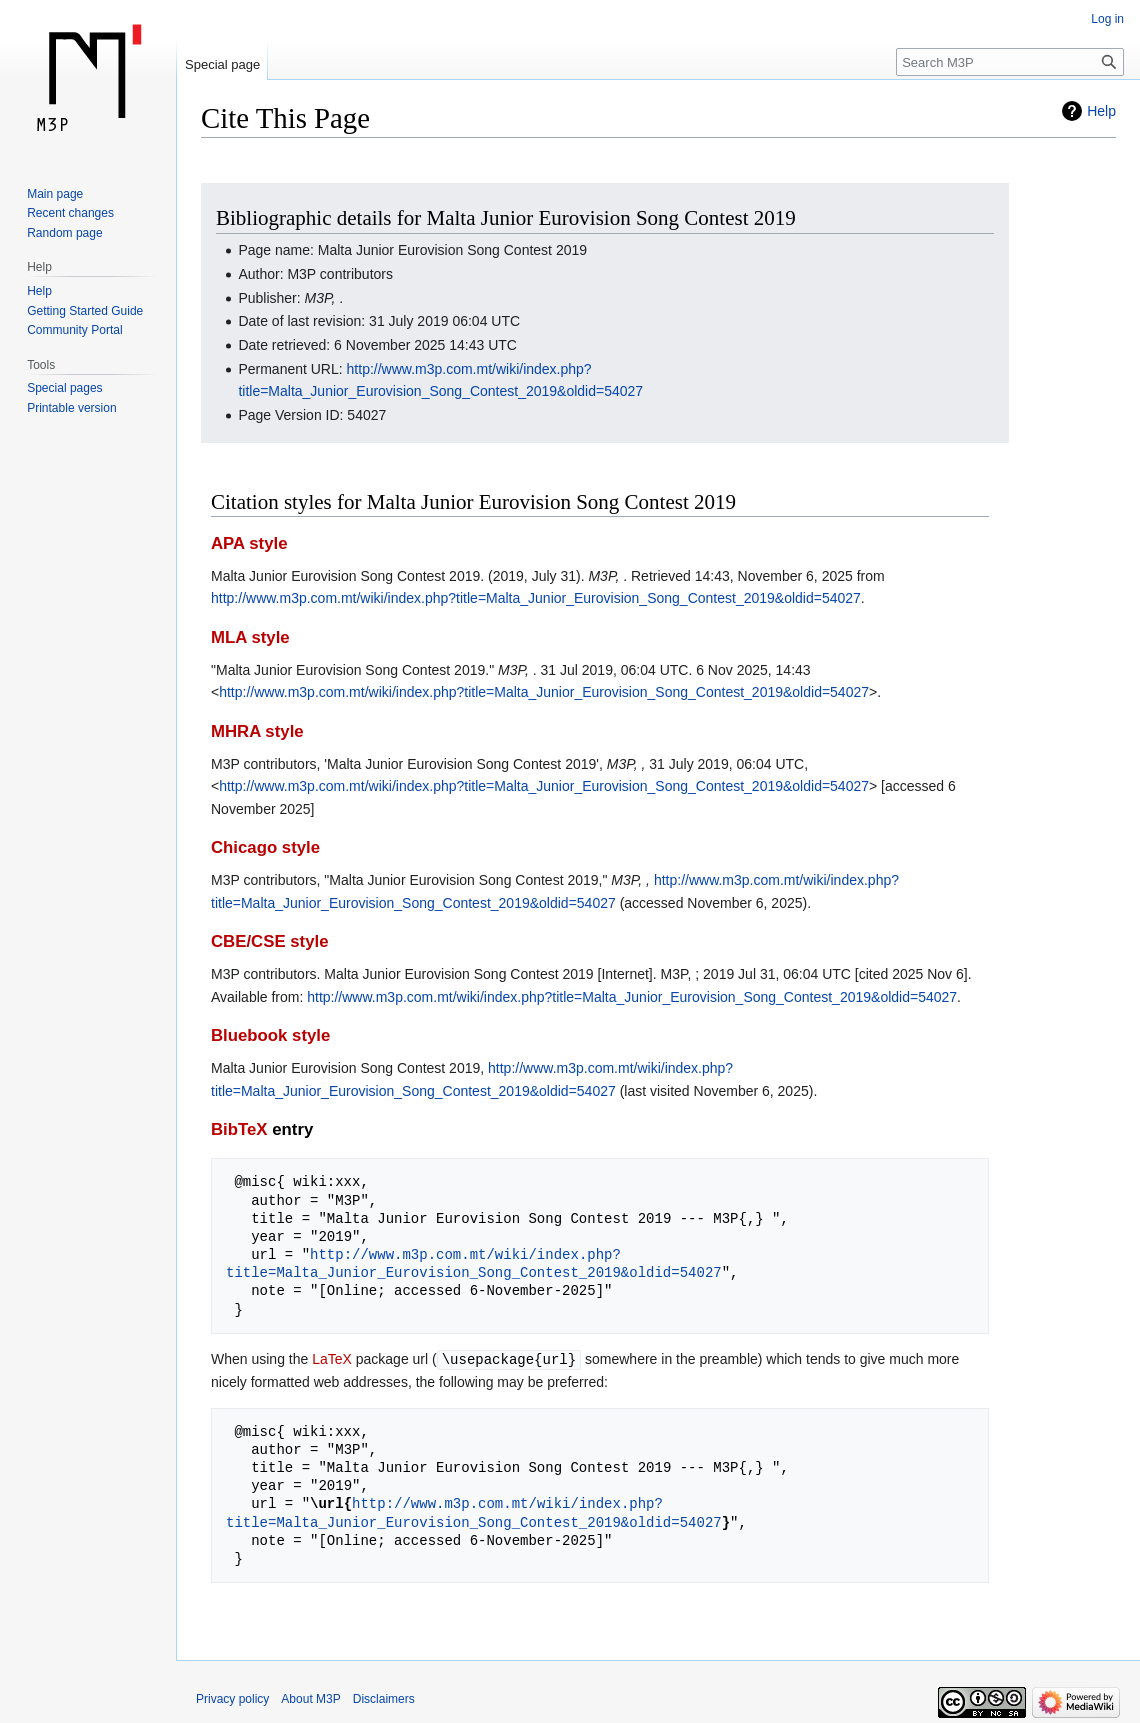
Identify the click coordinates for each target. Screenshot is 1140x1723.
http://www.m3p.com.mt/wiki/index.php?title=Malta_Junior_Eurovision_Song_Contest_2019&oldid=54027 (536, 598)
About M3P (310, 1698)
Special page (222, 64)
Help (1101, 111)
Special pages (64, 388)
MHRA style (257, 731)
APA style (249, 543)
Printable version (71, 408)
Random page (64, 233)
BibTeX (239, 1129)
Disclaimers (384, 1698)
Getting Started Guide (85, 311)
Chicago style (265, 847)
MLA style (250, 637)
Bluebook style (270, 1035)
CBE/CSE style (270, 941)
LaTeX (332, 1359)
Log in (1107, 19)
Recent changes (70, 213)
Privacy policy (232, 1698)
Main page (55, 194)
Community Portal (74, 330)
